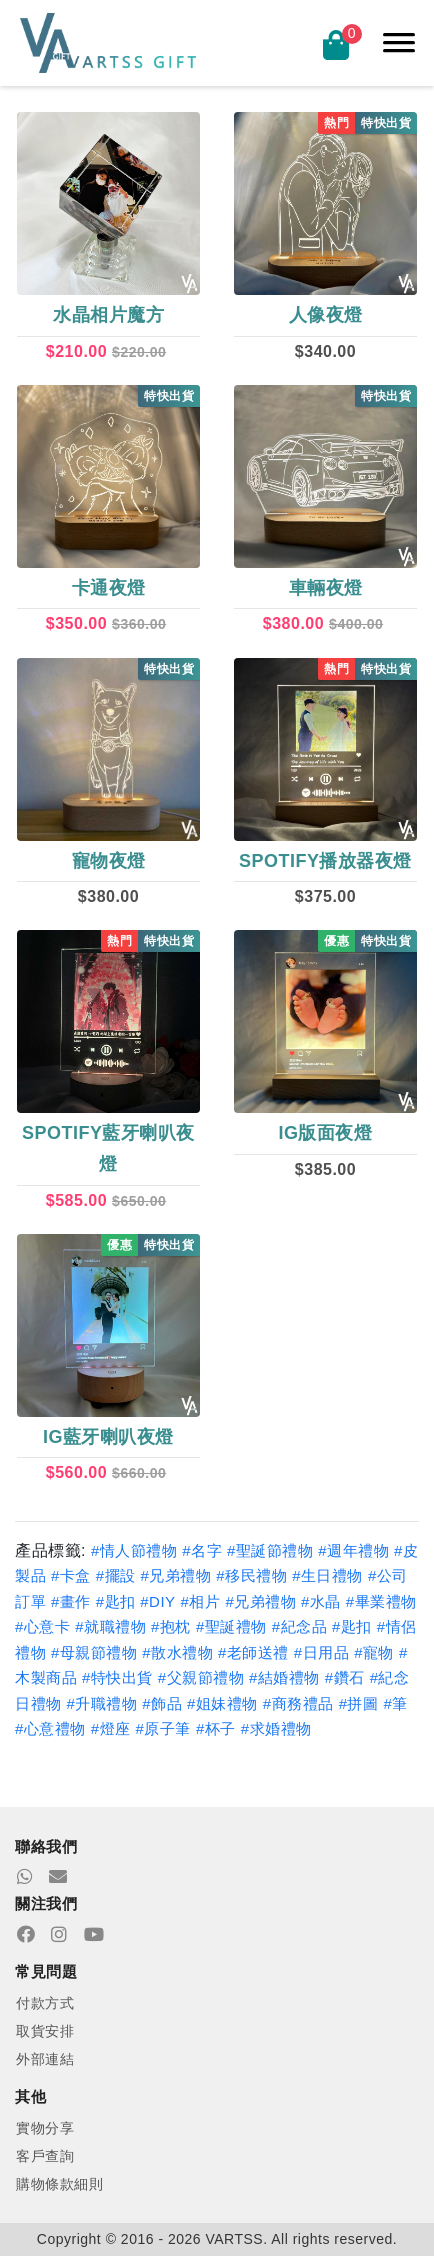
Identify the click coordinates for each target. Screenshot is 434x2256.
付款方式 (45, 2003)
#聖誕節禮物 (270, 1550)
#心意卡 (42, 1626)
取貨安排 (45, 2031)
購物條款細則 (59, 2184)
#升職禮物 (101, 1703)
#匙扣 (118, 1601)
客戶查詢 (45, 2156)
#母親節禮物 (94, 1652)
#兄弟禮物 (176, 1575)
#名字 (202, 1550)
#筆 (395, 1703)
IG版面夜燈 (325, 1133)
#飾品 (162, 1703)
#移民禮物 (251, 1575)
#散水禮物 (177, 1652)
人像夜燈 (326, 315)
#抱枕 (171, 1626)
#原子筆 (163, 1728)
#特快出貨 (117, 1677)
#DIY (157, 1601)
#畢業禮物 (381, 1601)
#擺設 (116, 1575)
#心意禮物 (50, 1728)
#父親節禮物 (201, 1677)
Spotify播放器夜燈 (325, 861)
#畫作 (71, 1601)
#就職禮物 (110, 1626)
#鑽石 (345, 1677)
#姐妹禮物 (222, 1703)
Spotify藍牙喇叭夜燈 (108, 1148)
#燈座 (111, 1728)
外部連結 (45, 2059)
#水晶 (321, 1601)
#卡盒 (71, 1575)
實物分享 (45, 2128)
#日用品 (321, 1652)
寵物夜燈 (109, 861)
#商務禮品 (298, 1703)
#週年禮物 (353, 1550)
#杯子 (216, 1728)
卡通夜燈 (109, 588)
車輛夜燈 (326, 588)
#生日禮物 (327, 1575)
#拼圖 (359, 1703)
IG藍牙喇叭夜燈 (108, 1437)
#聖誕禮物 (231, 1626)
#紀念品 (299, 1626)
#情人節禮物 (134, 1550)
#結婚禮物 (284, 1677)
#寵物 (374, 1652)
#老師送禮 (253, 1652)
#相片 (201, 1601)
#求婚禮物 (276, 1728)
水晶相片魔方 (108, 315)
